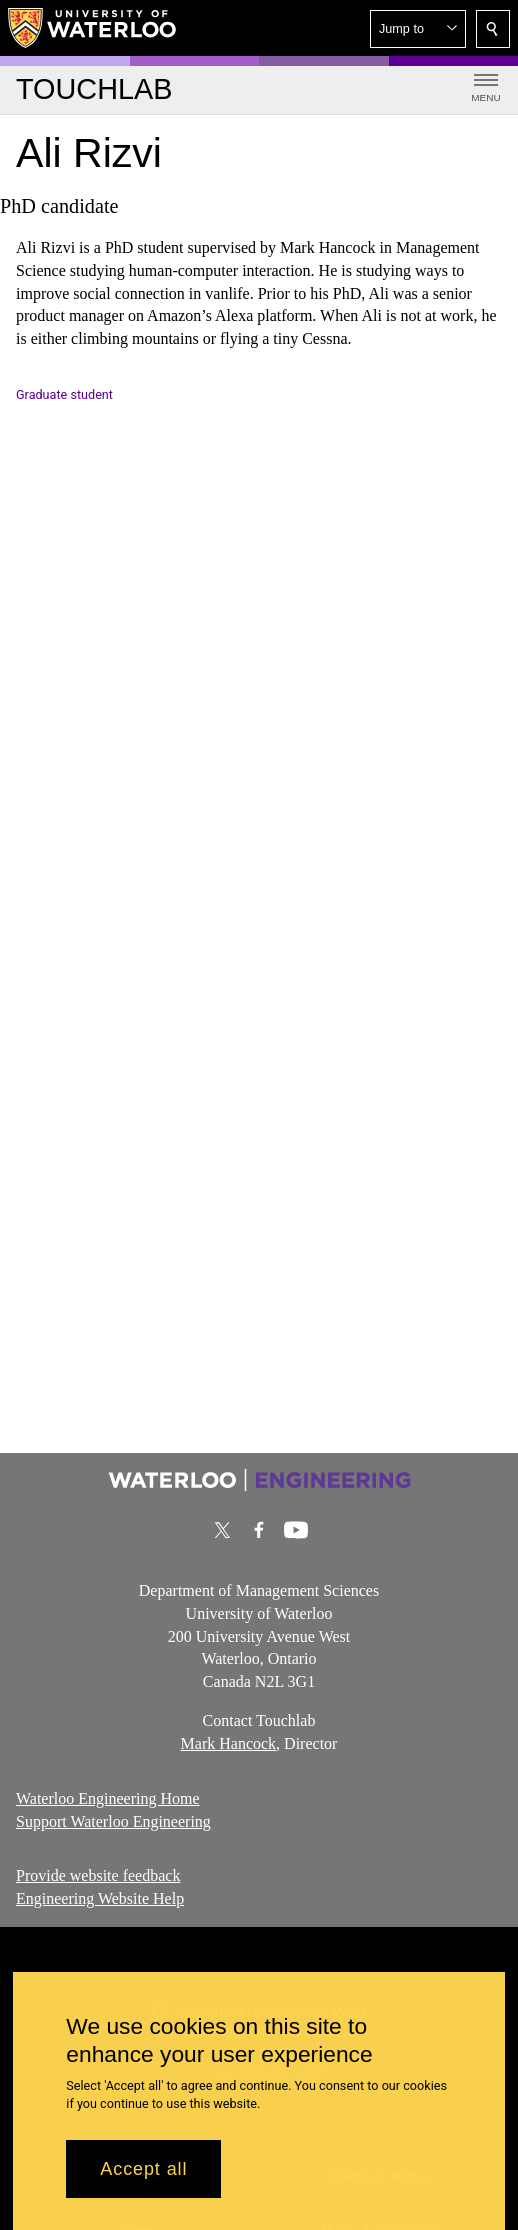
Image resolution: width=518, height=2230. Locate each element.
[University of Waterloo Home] (93, 28)
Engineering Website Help (100, 1898)
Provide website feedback (98, 1875)
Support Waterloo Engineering (113, 1821)
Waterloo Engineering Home (108, 1798)
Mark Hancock (229, 1743)
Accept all (143, 2169)
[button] (418, 29)
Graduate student (64, 394)
